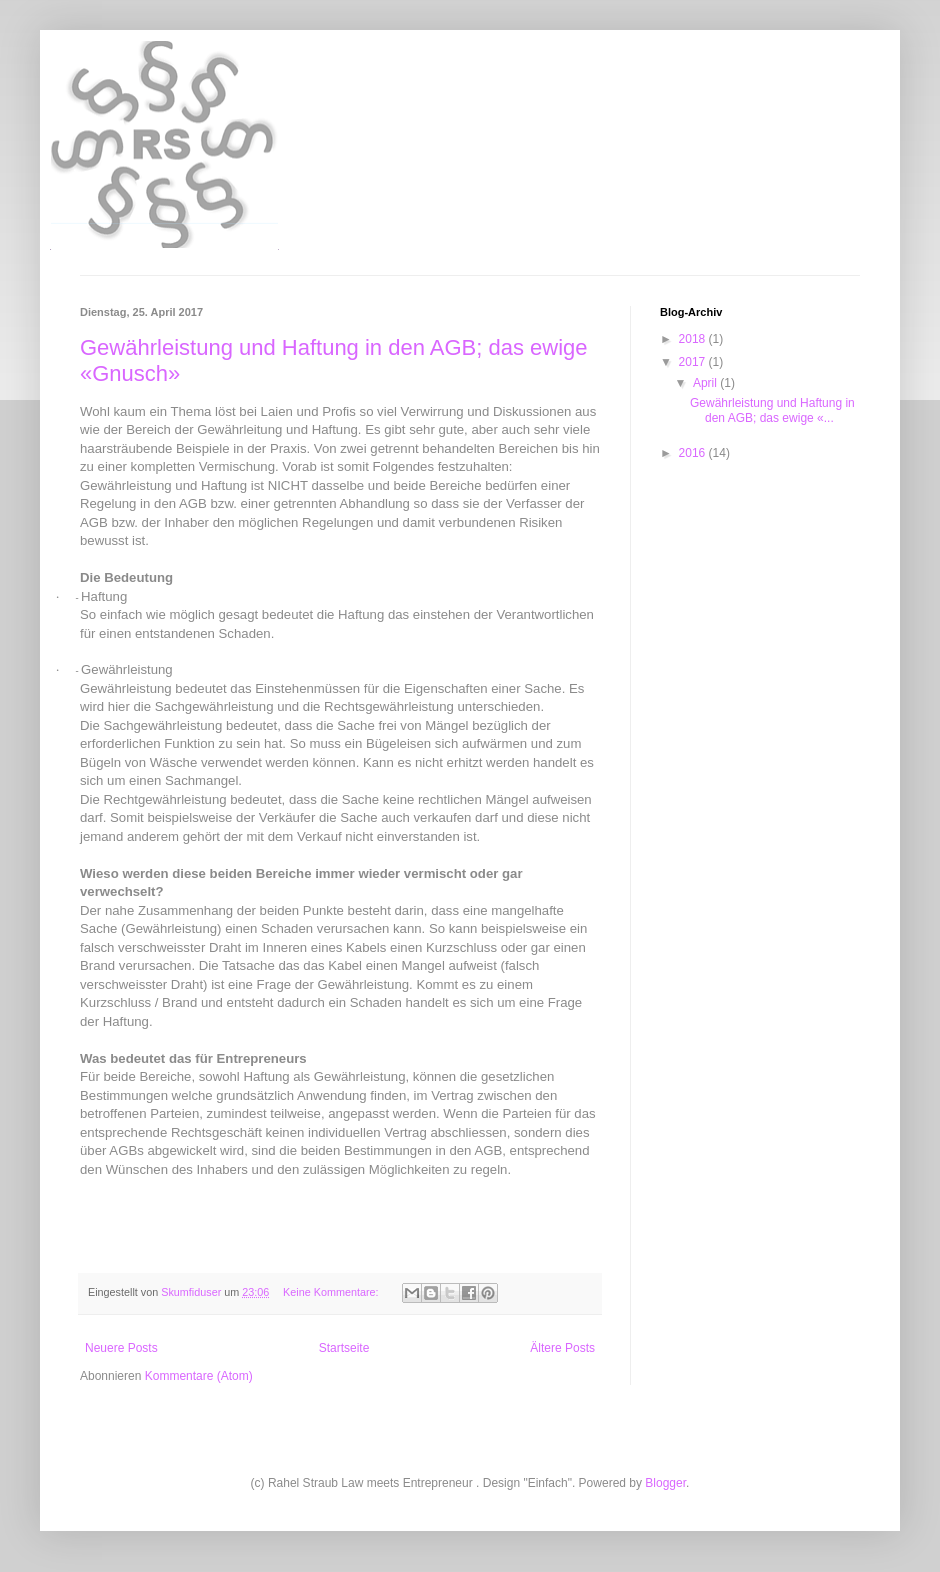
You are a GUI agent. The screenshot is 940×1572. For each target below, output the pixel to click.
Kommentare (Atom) (199, 1376)
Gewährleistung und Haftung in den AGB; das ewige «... (772, 410)
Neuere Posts (121, 1348)
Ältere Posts (562, 1348)
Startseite (344, 1348)
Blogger (665, 1483)
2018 (694, 339)
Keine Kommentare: (332, 1292)
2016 (694, 453)
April (706, 383)
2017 (694, 362)
